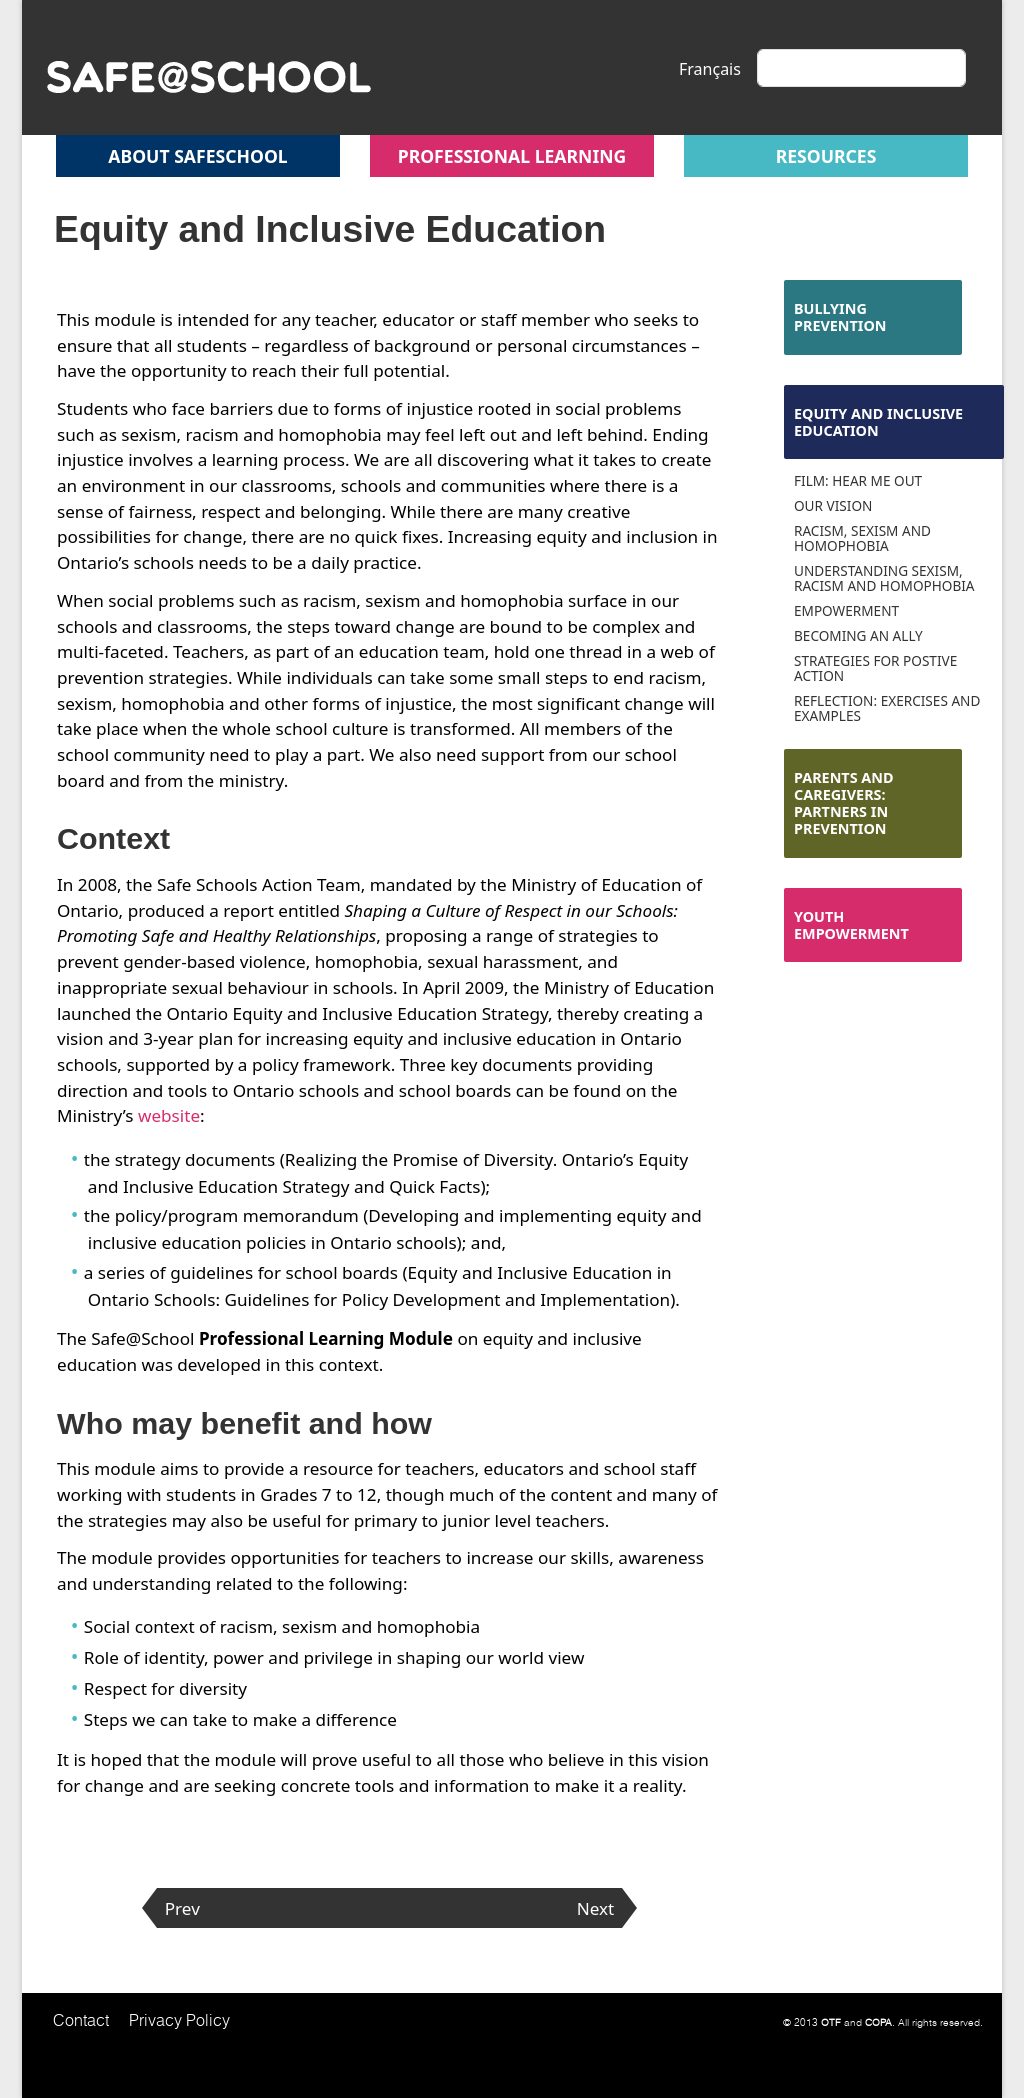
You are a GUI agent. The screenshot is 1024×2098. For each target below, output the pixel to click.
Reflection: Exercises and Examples (887, 708)
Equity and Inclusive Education (878, 422)
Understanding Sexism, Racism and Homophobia (884, 578)
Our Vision (833, 505)
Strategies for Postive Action (875, 668)
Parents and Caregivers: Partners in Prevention (844, 803)
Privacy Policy (179, 2020)
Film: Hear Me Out (858, 480)
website (169, 1115)
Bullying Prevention (840, 317)
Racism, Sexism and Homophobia (862, 538)
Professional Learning (512, 156)
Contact (81, 2020)
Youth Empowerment (851, 925)
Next (596, 1908)
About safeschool (197, 156)
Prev (182, 1908)
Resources (826, 156)
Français (710, 69)
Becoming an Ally (858, 635)
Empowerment (846, 610)
